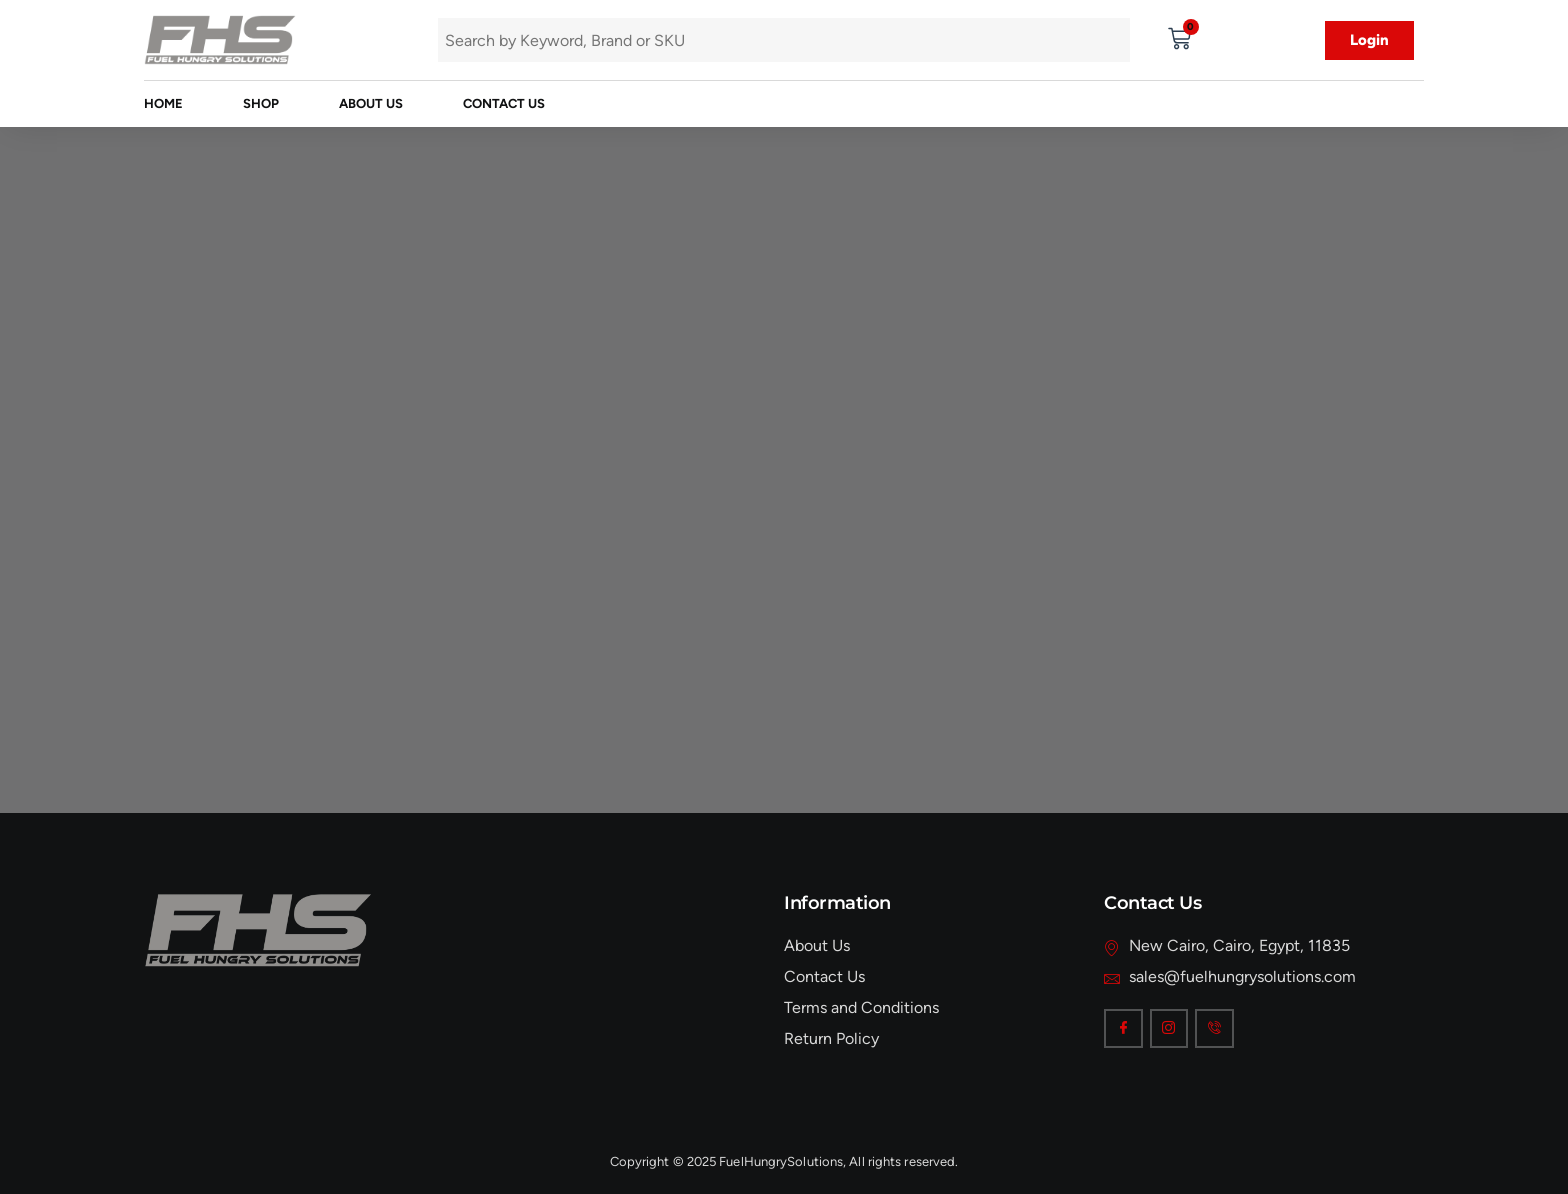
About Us (371, 103)
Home (163, 103)
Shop (261, 103)
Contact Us (504, 103)
